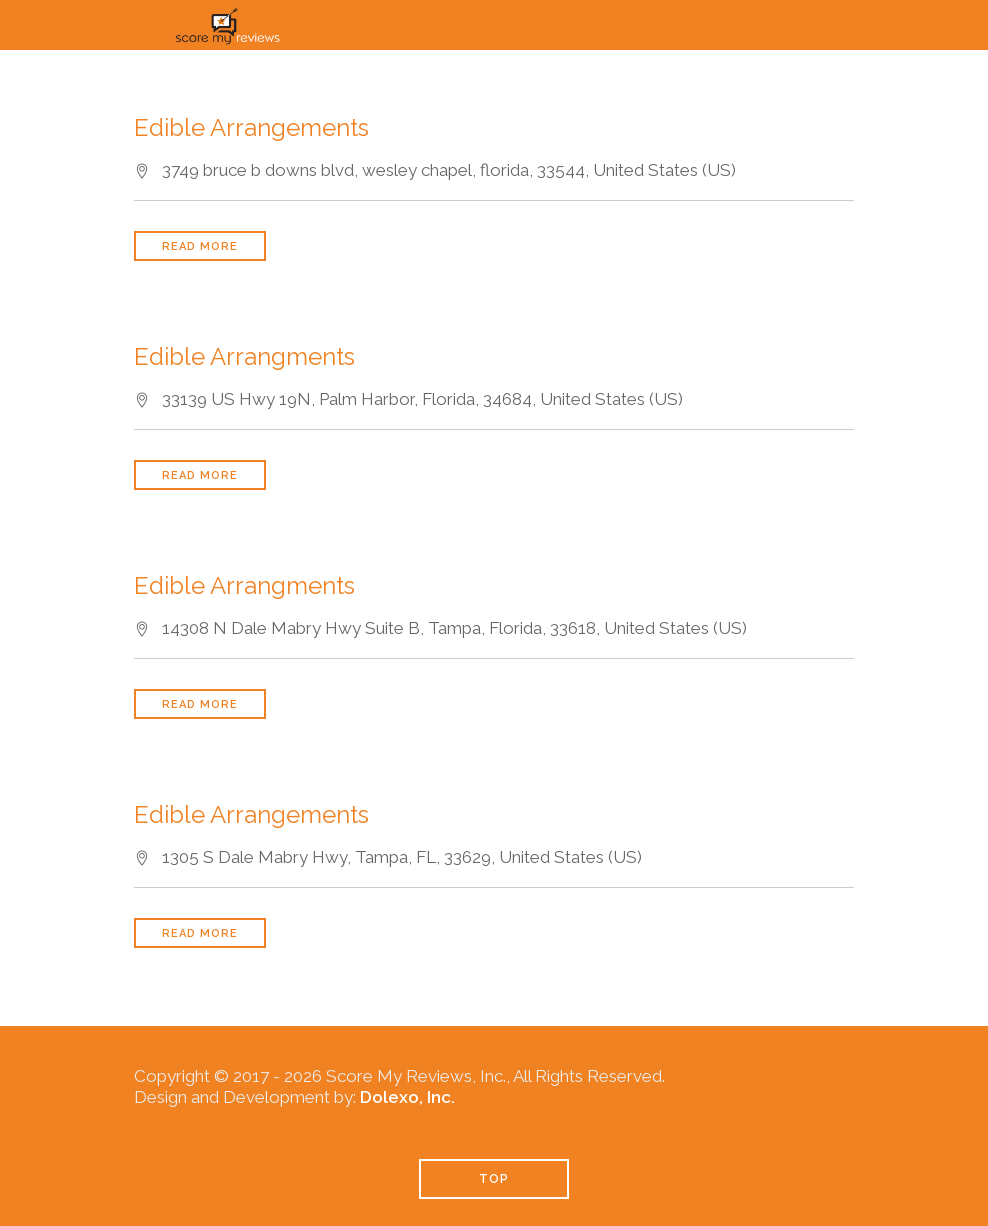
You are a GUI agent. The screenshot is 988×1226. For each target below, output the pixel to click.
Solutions (538, 70)
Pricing (675, 70)
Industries (812, 70)
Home (232, 70)
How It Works (374, 70)
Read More (200, 246)
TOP (494, 1179)
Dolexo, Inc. (407, 1097)
